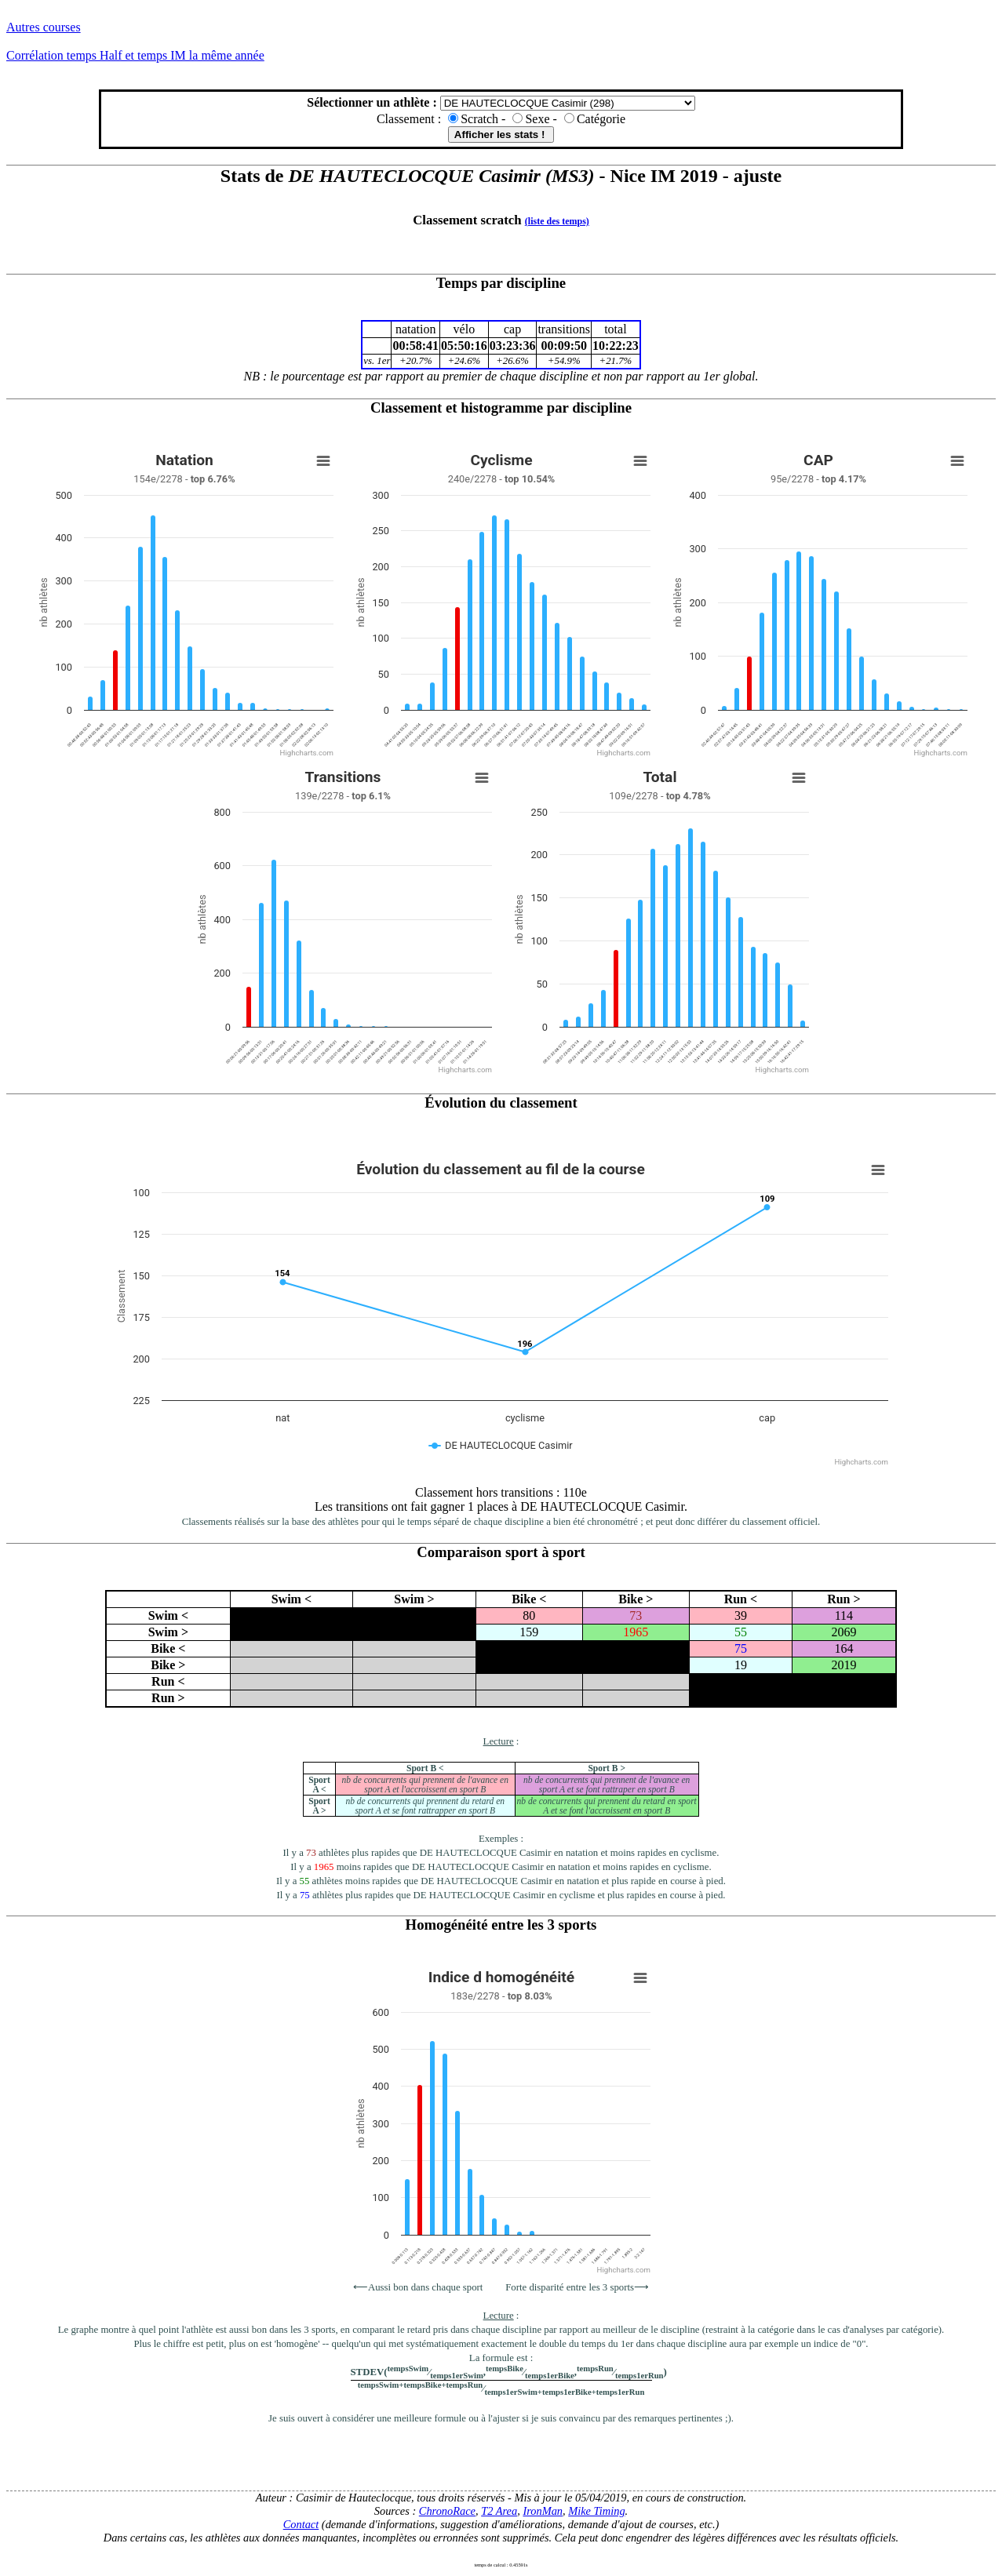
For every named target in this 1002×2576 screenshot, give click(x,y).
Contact (301, 2524)
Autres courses (43, 27)
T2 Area (499, 2511)
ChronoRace (447, 2511)
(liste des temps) (557, 221)
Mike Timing (596, 2511)
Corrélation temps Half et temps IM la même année (135, 55)
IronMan (543, 2511)
